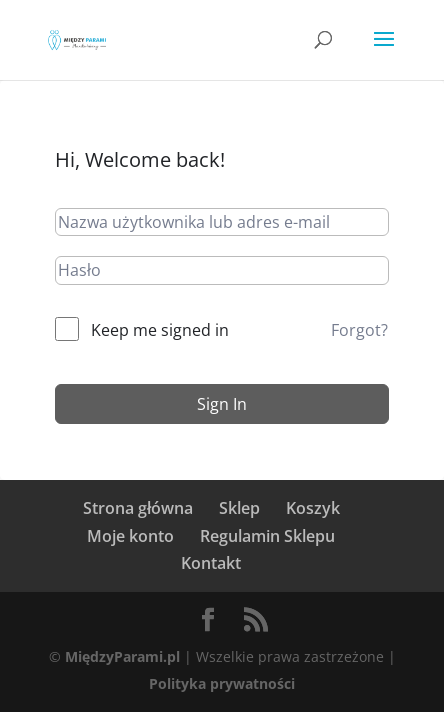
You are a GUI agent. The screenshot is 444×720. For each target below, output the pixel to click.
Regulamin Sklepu (267, 536)
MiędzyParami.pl (122, 656)
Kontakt (211, 563)
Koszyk (313, 508)
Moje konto (130, 536)
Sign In (222, 404)
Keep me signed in (160, 330)
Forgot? (359, 330)
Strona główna (138, 508)
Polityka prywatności (222, 683)
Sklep (239, 508)
